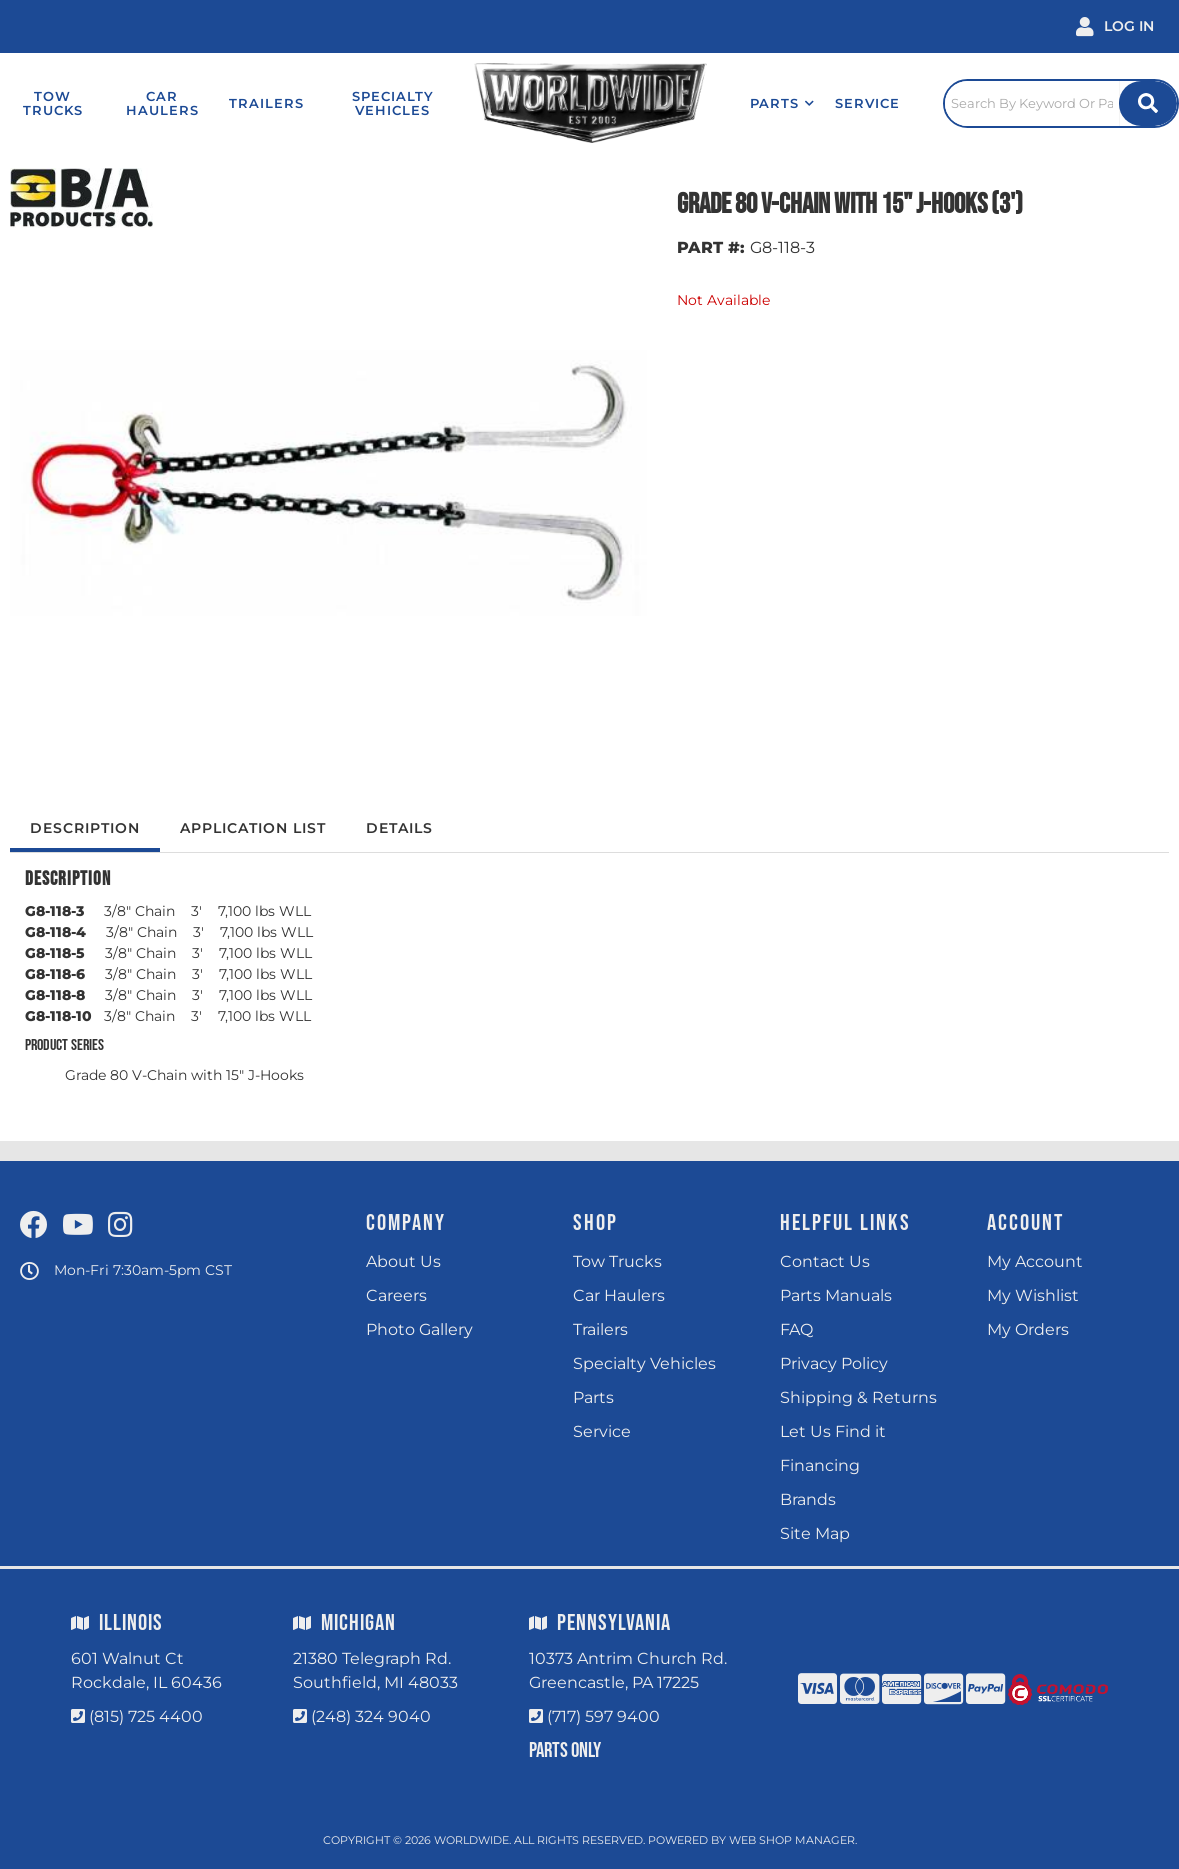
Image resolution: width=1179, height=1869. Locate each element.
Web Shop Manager (792, 1840)
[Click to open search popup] (1061, 103)
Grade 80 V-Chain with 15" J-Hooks (184, 1075)
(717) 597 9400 (603, 1716)
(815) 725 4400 (146, 1716)
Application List (253, 828)
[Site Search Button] (1148, 103)
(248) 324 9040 (371, 1716)
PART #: (711, 247)
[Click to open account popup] (1115, 26)
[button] (782, 103)
